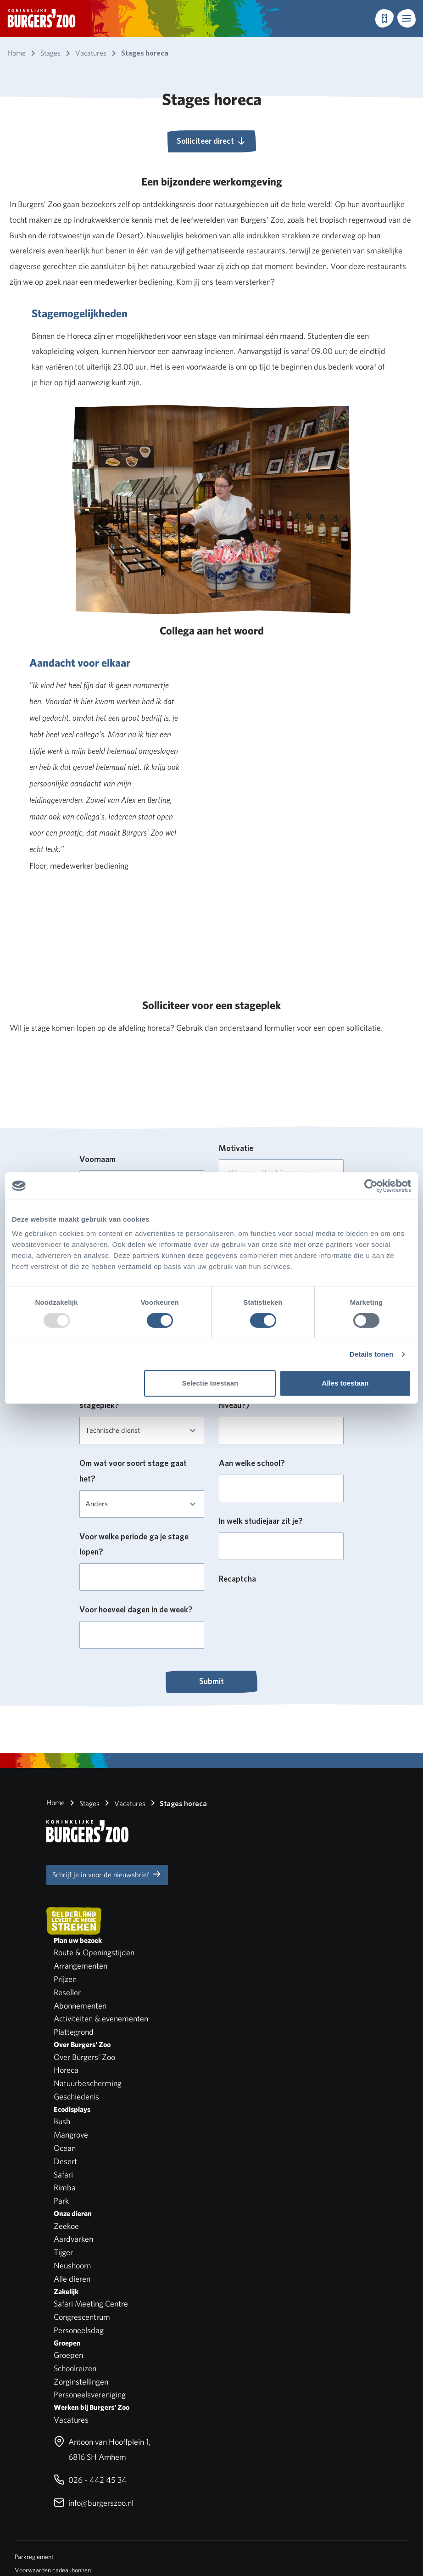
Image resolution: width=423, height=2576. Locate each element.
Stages (83, 1802)
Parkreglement (34, 2557)
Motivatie (236, 1148)
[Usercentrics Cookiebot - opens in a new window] (371, 1186)
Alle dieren (72, 2278)
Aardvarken (73, 2239)
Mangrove (71, 2134)
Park (61, 2200)
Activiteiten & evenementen (101, 2018)
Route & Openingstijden (94, 1952)
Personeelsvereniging (90, 2394)
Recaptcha (237, 1578)
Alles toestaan (345, 1383)
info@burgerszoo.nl (94, 2502)
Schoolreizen (75, 2368)
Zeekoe (66, 2226)
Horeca (66, 2070)
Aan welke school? (252, 1463)
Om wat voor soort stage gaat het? (133, 1471)
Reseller (67, 1992)
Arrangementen (80, 1965)
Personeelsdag (79, 2330)
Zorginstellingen (81, 2381)
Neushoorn (72, 2265)
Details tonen (371, 1354)
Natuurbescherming (88, 2083)
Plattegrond (74, 2031)
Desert (65, 2161)
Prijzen (65, 1979)
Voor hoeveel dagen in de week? (136, 1609)
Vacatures (123, 1802)
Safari (63, 2174)
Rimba (65, 2187)
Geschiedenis (76, 2096)
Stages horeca (177, 1802)
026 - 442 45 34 (90, 2480)
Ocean (65, 2148)
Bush (62, 2121)
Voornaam (97, 1159)
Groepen (68, 2355)
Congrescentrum (82, 2317)
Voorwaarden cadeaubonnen (53, 2570)
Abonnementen (80, 2005)
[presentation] (288, 1608)
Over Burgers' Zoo (84, 2057)
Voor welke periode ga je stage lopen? (134, 1544)
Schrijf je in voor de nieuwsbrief (107, 1874)
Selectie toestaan (210, 1383)
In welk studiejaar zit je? (261, 1520)
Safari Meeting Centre (91, 2303)
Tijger (63, 2252)
